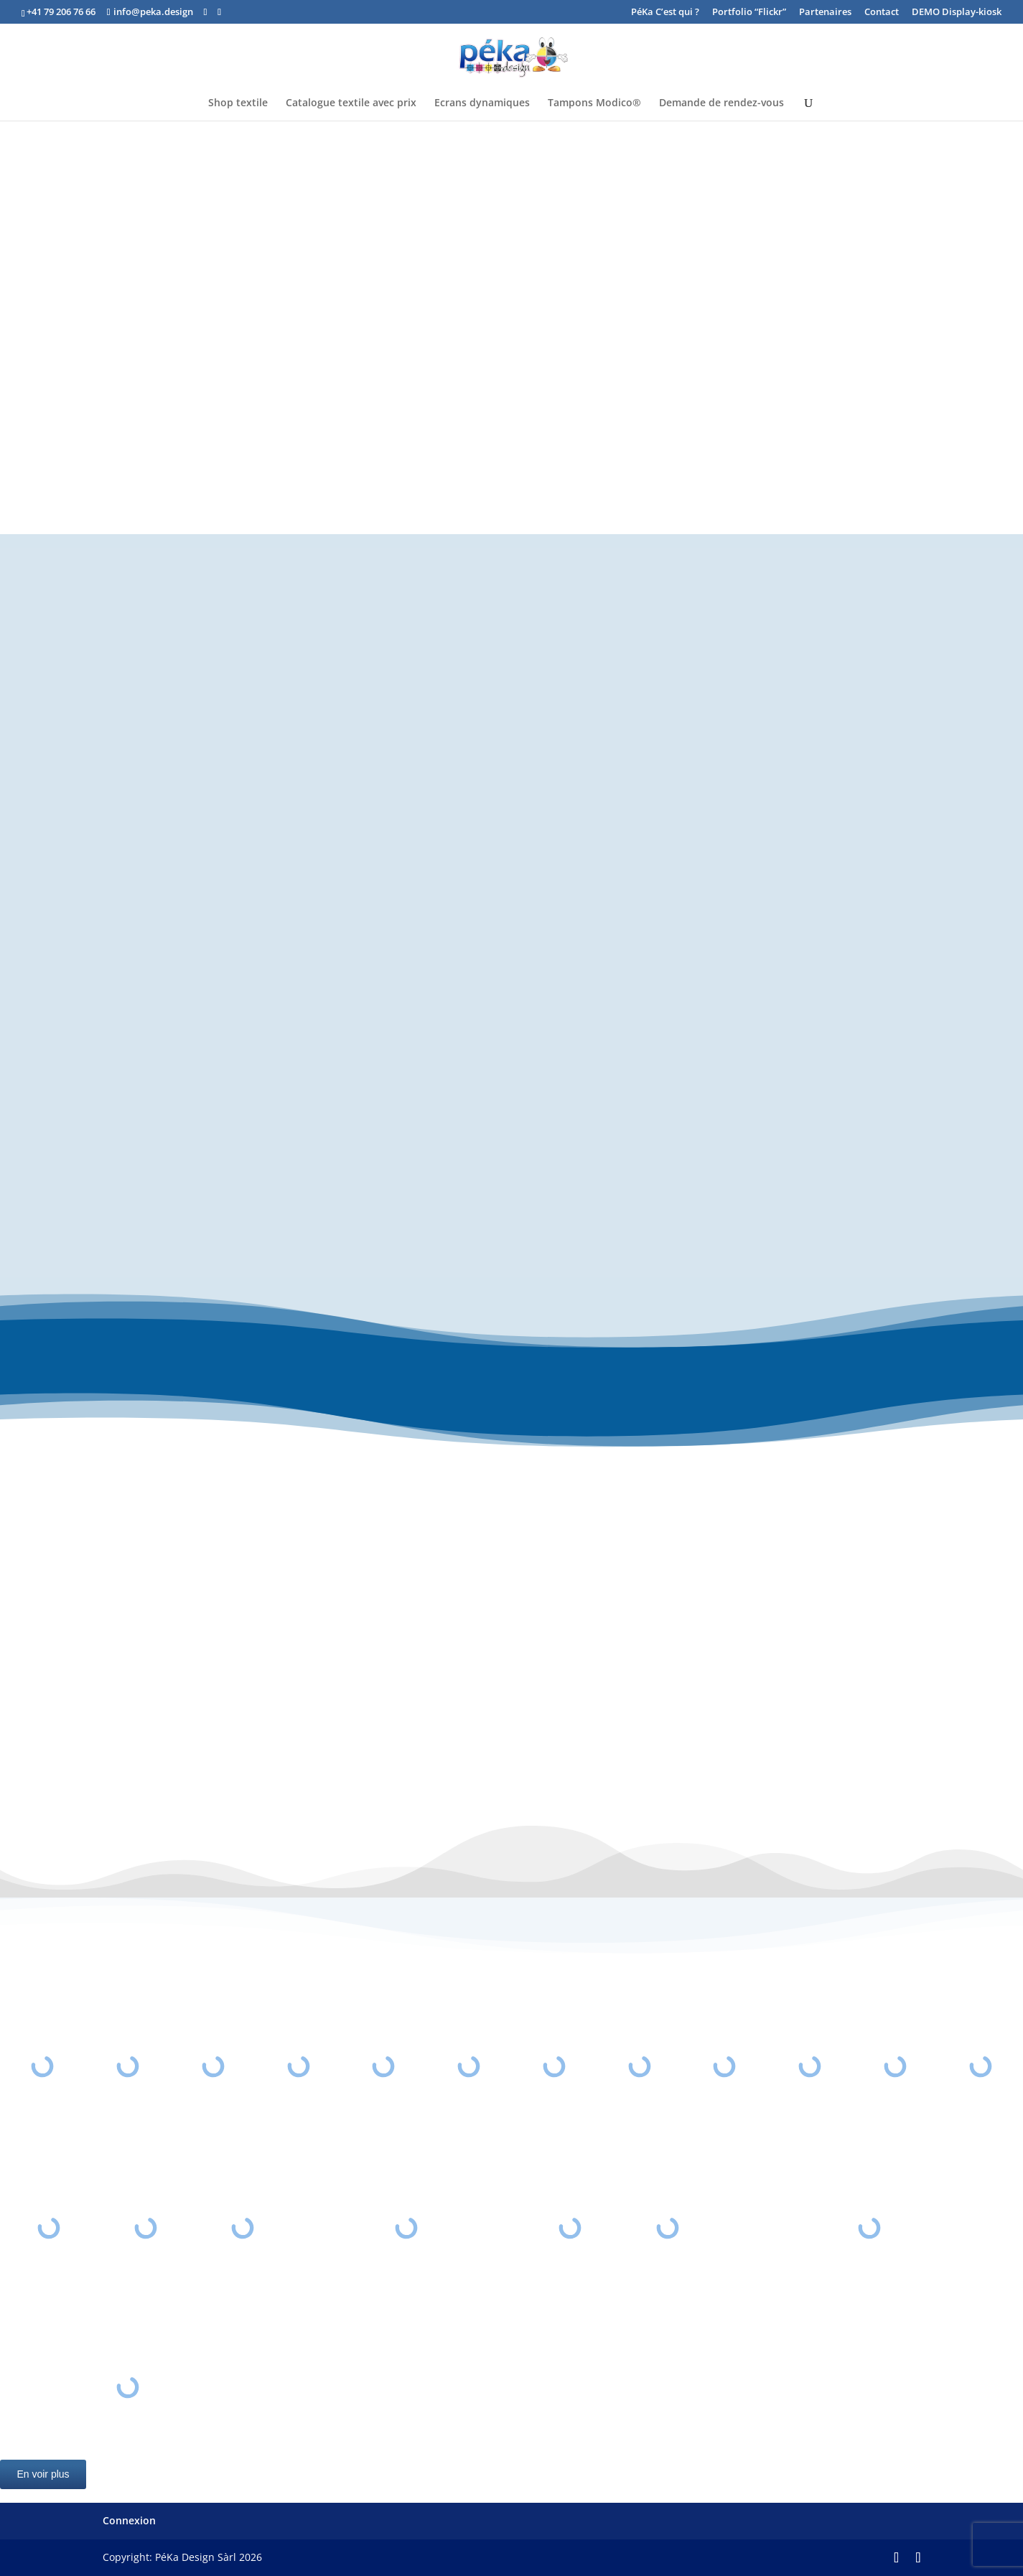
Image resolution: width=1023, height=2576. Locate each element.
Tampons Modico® (594, 103)
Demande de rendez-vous (721, 103)
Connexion (129, 2520)
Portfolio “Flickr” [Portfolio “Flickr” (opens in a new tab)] (749, 12)
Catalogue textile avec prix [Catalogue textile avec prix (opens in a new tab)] (351, 103)
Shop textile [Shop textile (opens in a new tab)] (238, 103)
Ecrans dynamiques (482, 103)
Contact (881, 12)
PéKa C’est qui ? (665, 12)
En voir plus (43, 2474)
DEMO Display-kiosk (956, 12)
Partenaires (825, 12)
